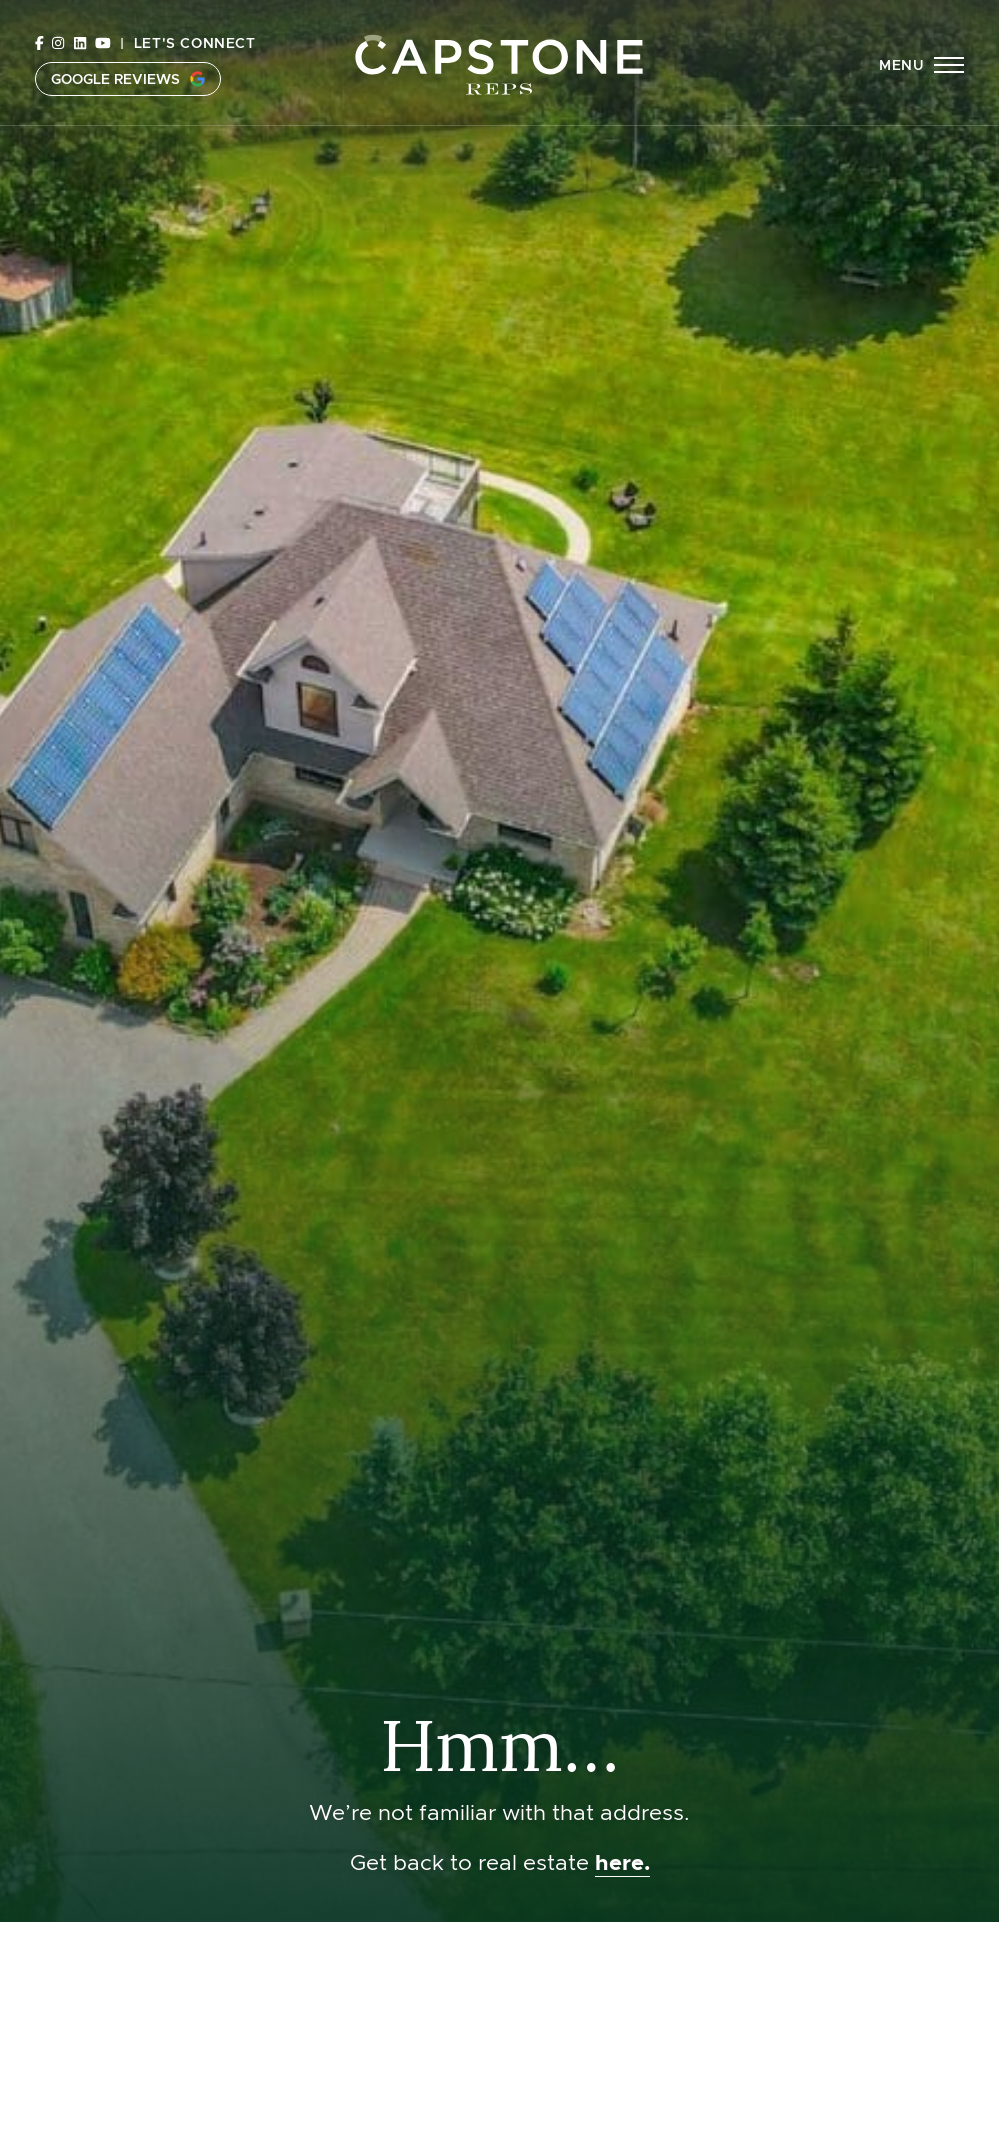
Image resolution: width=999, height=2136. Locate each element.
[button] (921, 65)
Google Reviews (128, 79)
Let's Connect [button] (195, 43)
